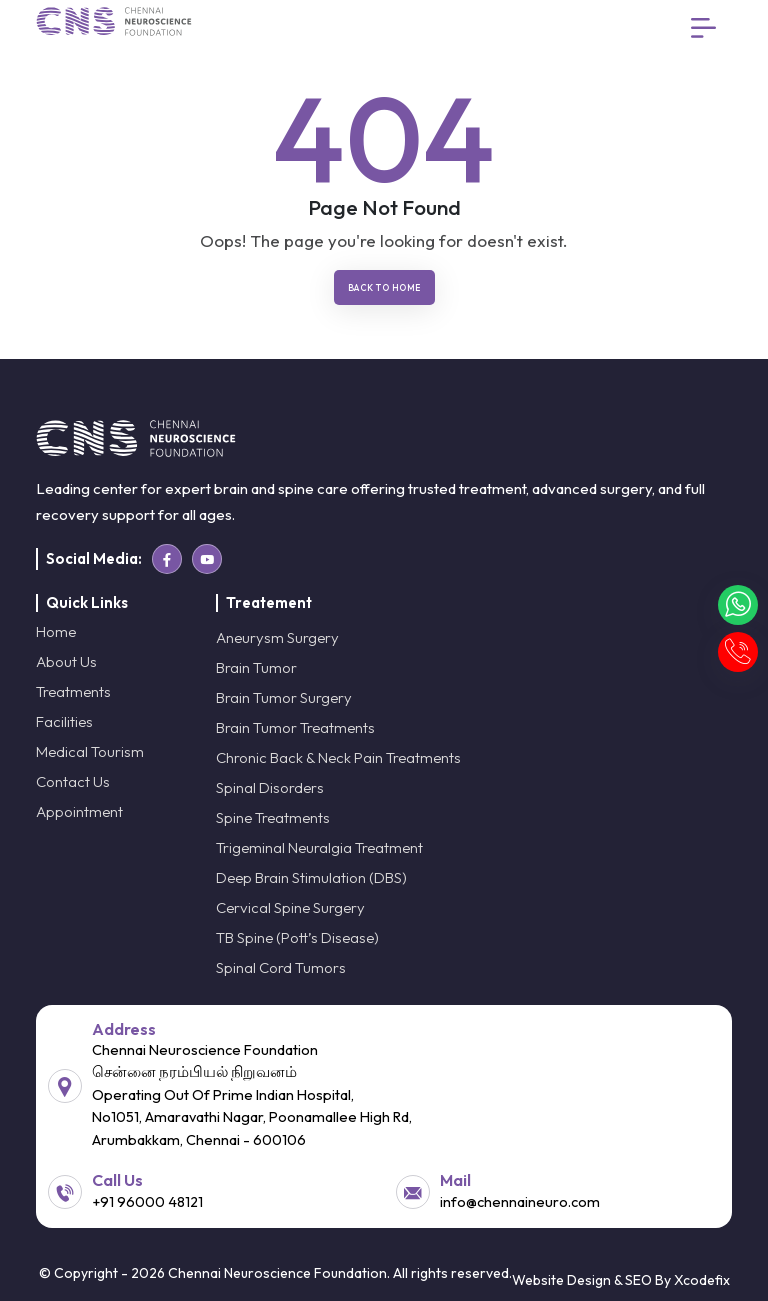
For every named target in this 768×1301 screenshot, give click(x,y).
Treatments (73, 691)
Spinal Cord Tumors (281, 967)
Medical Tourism (90, 751)
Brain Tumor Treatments (295, 727)
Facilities (64, 721)
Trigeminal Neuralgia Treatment (319, 847)
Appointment (79, 811)
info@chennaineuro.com (520, 1201)
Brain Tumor (256, 667)
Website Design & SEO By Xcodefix (621, 1280)
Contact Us (73, 781)
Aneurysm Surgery (277, 637)
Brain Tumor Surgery (284, 697)
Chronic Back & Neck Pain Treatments (338, 757)
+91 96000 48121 (147, 1201)
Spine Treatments (273, 817)
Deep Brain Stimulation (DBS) (311, 877)
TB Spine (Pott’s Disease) (297, 937)
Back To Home (384, 287)
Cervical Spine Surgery (290, 907)
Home (56, 631)
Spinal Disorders (270, 787)
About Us (66, 661)
